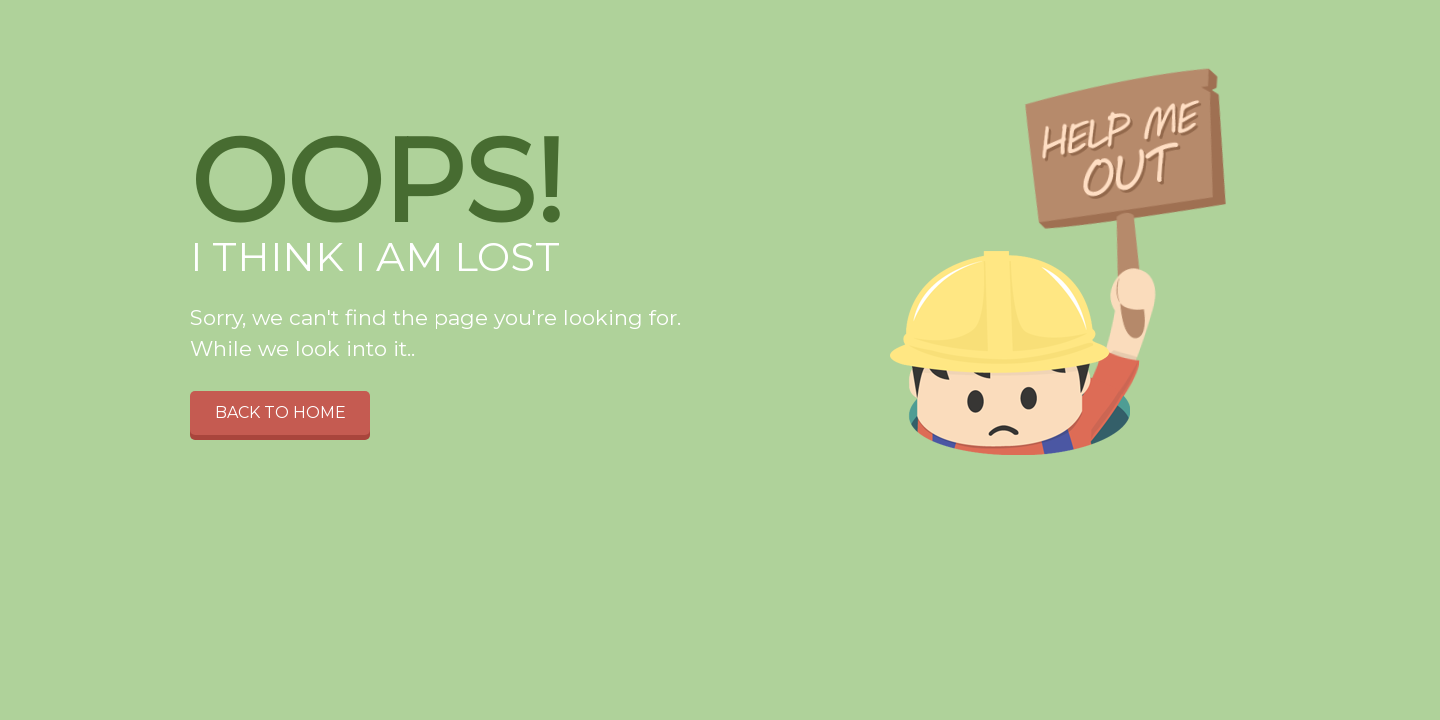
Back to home (280, 412)
